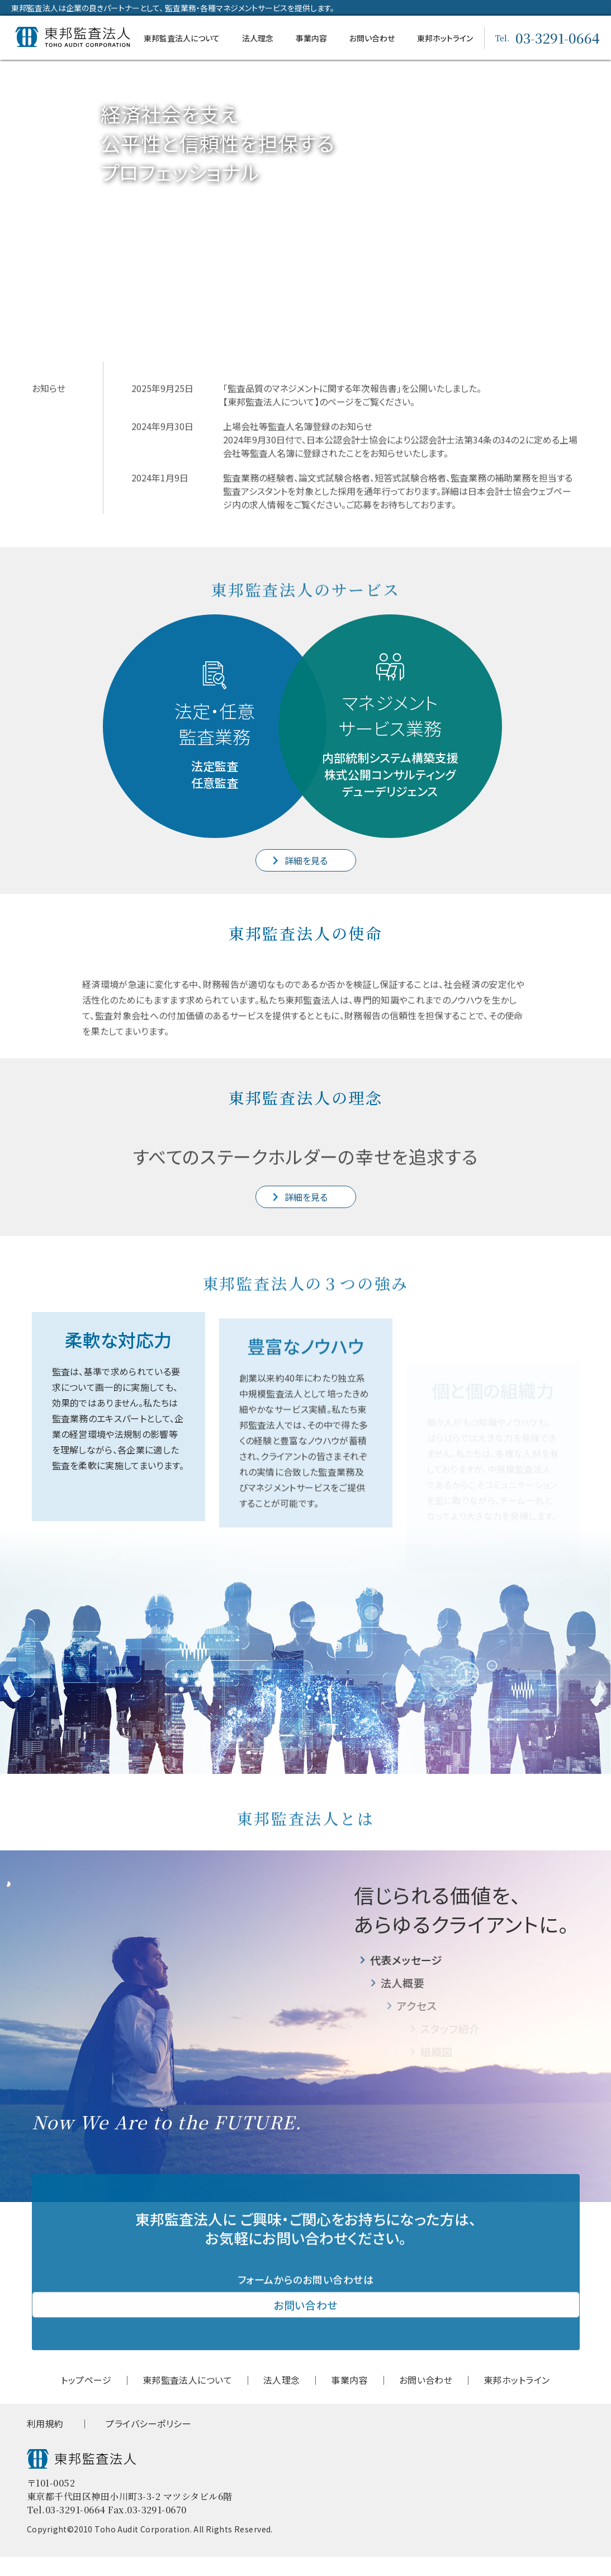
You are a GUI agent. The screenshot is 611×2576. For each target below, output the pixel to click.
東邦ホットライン (445, 38)
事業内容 (311, 38)
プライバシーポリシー (148, 2443)
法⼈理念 (257, 38)
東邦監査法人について (182, 38)
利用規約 (45, 2443)
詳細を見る (305, 860)
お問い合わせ (372, 38)
